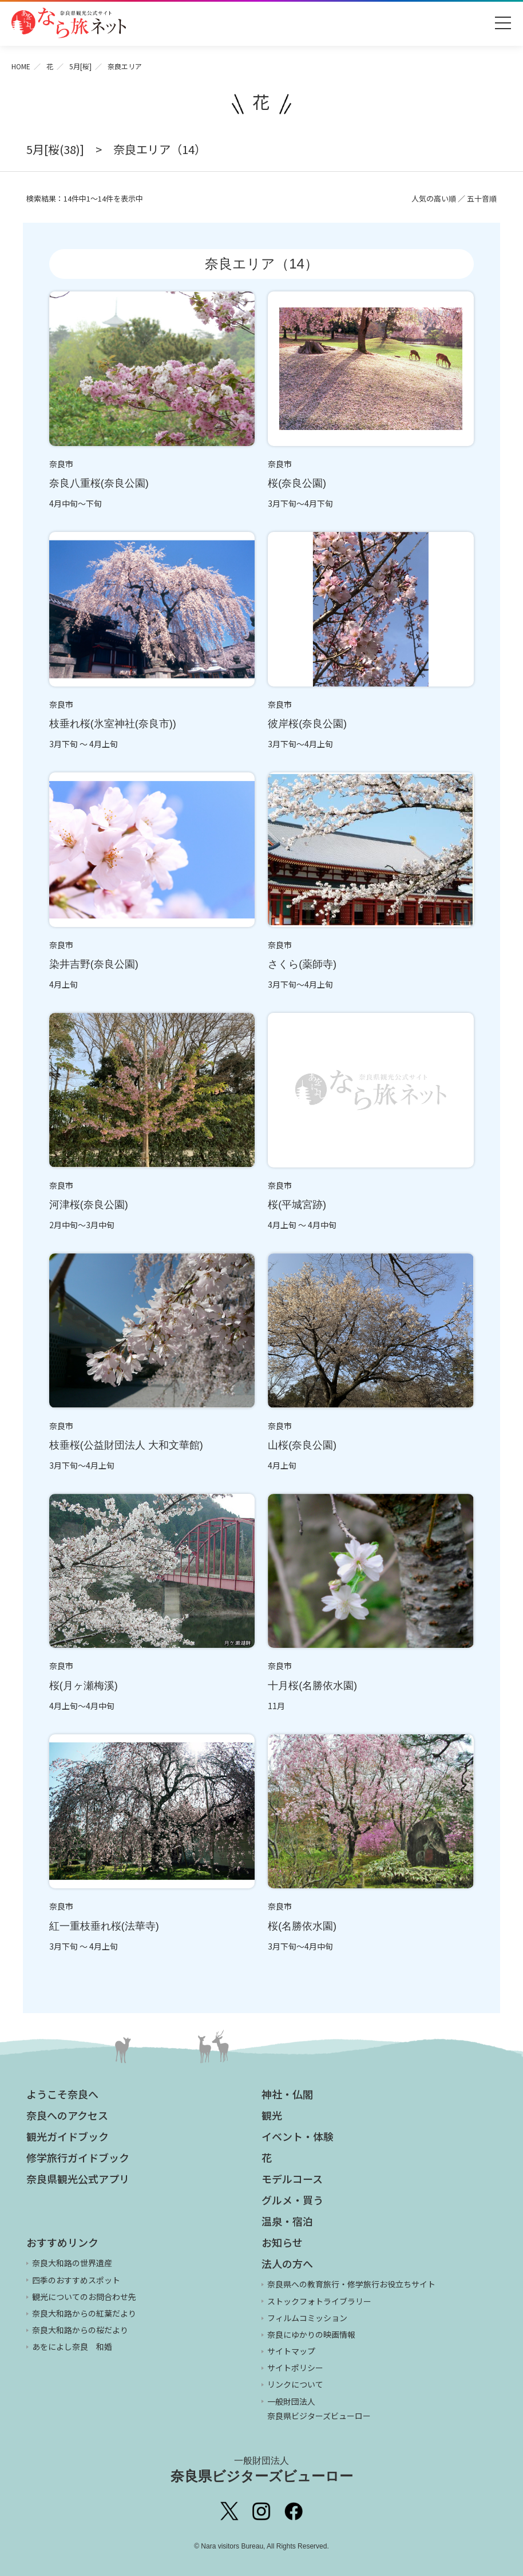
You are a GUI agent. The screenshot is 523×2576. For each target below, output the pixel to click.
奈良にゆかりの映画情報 (311, 2334)
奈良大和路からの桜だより (80, 2330)
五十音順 (482, 198)
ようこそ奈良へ (62, 2093)
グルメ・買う (292, 2199)
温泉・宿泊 (287, 2221)
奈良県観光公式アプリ (77, 2178)
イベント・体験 (298, 2136)
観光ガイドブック (67, 2136)
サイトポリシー (295, 2367)
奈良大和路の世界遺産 (72, 2263)
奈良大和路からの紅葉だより (84, 2313)
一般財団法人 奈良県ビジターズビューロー (319, 2408)
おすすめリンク (62, 2242)
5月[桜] (80, 66)
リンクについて (295, 2384)
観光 (272, 2115)
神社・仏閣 (287, 2093)
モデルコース (292, 2178)
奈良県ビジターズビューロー (262, 2469)
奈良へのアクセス (67, 2115)
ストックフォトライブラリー (319, 2301)
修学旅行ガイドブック (77, 2157)
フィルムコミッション (307, 2317)
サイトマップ (291, 2351)
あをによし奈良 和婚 (72, 2346)
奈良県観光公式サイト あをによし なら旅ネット (68, 23)
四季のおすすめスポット (76, 2280)
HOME (20, 66)
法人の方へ (287, 2263)
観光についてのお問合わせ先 (84, 2296)
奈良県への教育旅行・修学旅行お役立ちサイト (351, 2284)
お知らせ (282, 2242)
